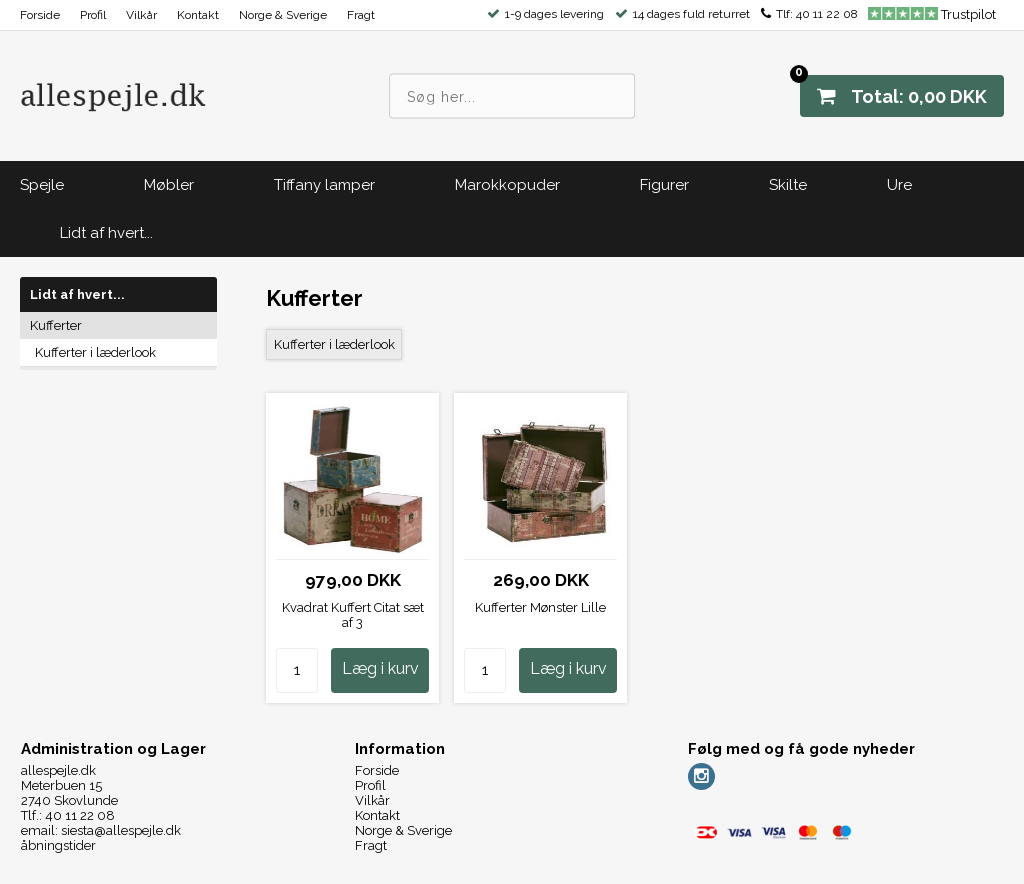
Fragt (361, 15)
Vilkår (141, 15)
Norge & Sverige (283, 15)
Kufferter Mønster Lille (540, 607)
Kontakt (198, 15)
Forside (40, 15)
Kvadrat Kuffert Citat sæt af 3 (353, 615)
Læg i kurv (380, 668)
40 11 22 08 (827, 14)
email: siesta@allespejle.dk (101, 830)
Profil (93, 15)
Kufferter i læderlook (95, 352)
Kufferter (56, 325)
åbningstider (58, 845)
